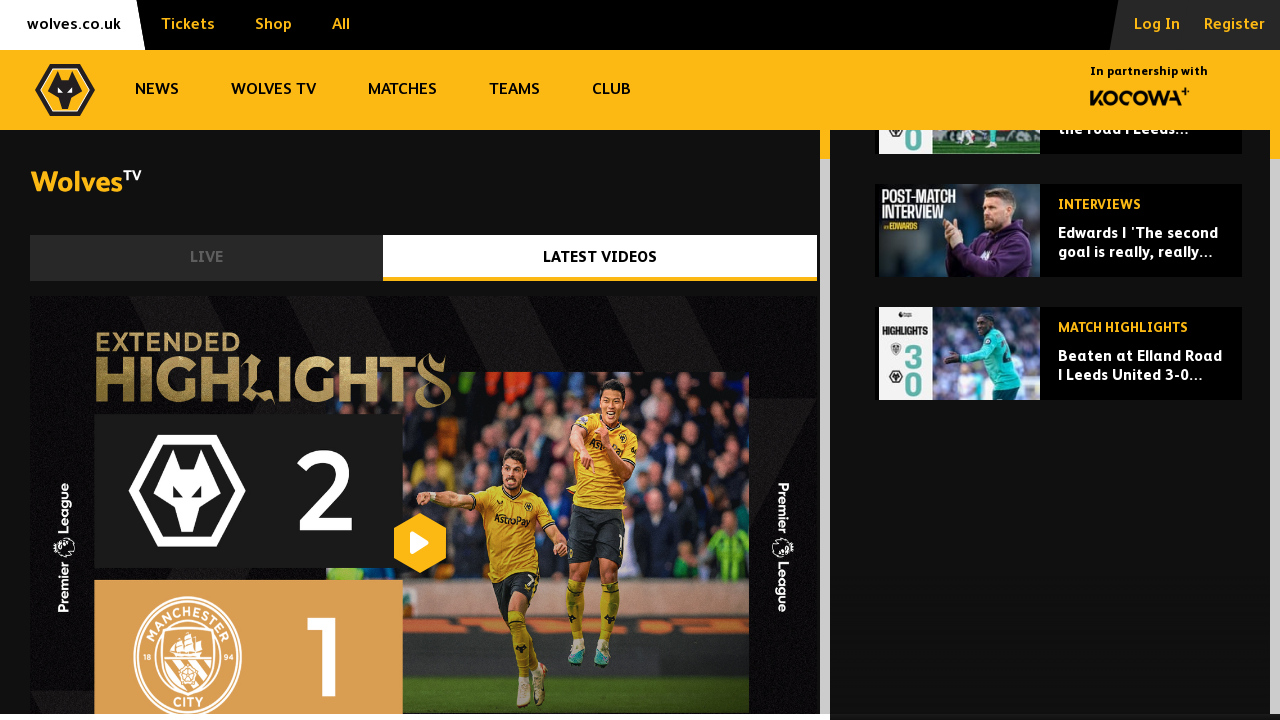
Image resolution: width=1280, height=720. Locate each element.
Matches (402, 90)
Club (611, 90)
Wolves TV (273, 90)
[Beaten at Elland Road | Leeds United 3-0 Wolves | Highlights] (1058, 509)
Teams (514, 90)
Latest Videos (600, 257)
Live (206, 257)
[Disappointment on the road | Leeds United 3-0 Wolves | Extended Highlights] (1058, 263)
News (157, 90)
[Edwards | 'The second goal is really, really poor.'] (1058, 386)
